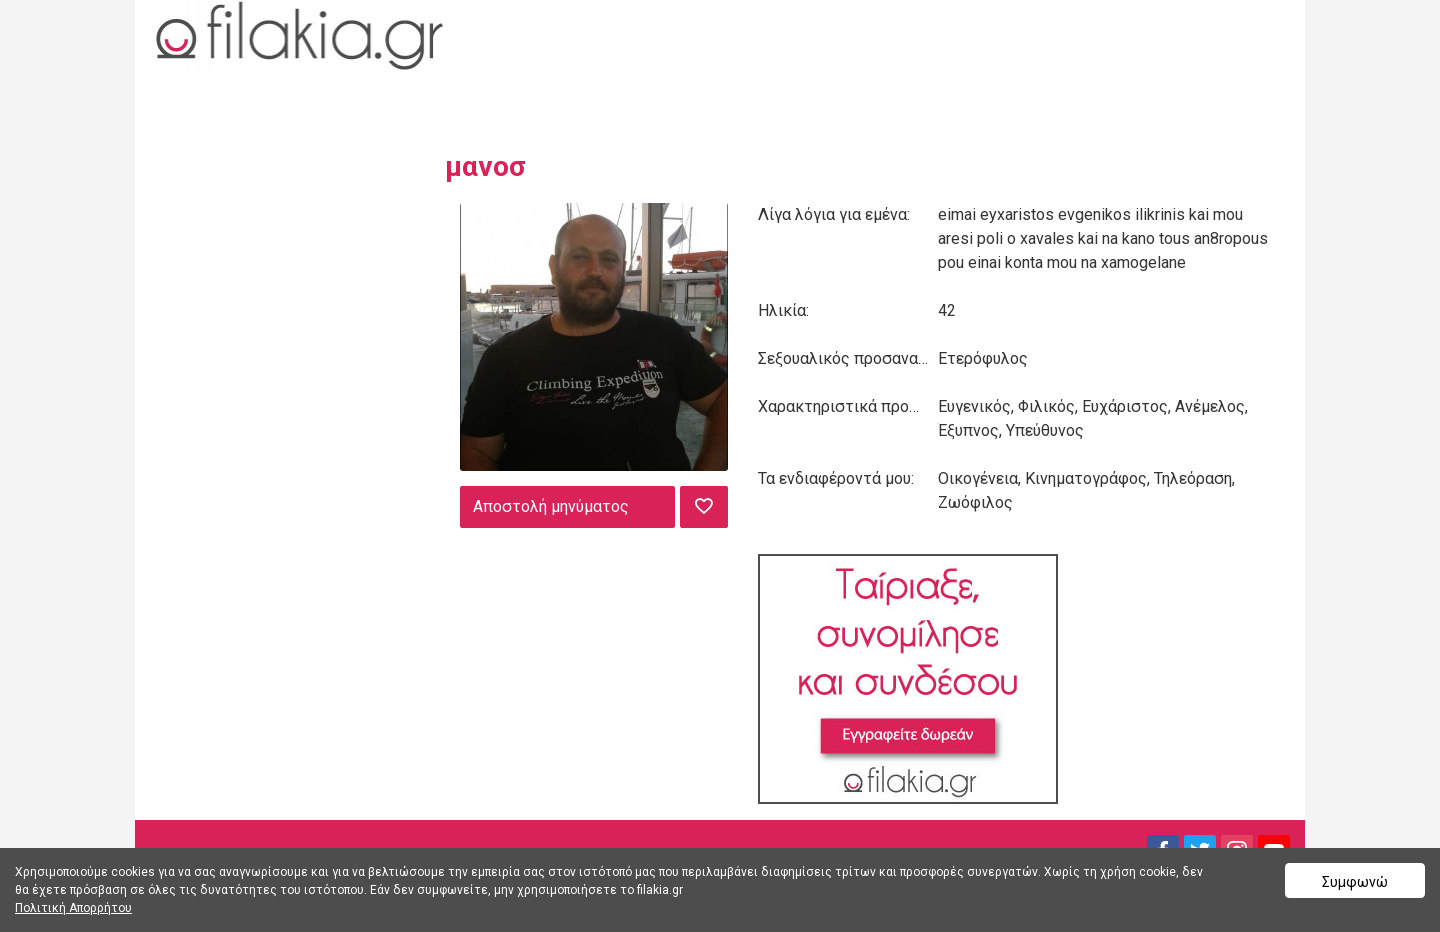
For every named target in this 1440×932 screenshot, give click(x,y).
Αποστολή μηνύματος (551, 506)
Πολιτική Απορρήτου (73, 908)
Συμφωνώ (1355, 882)
